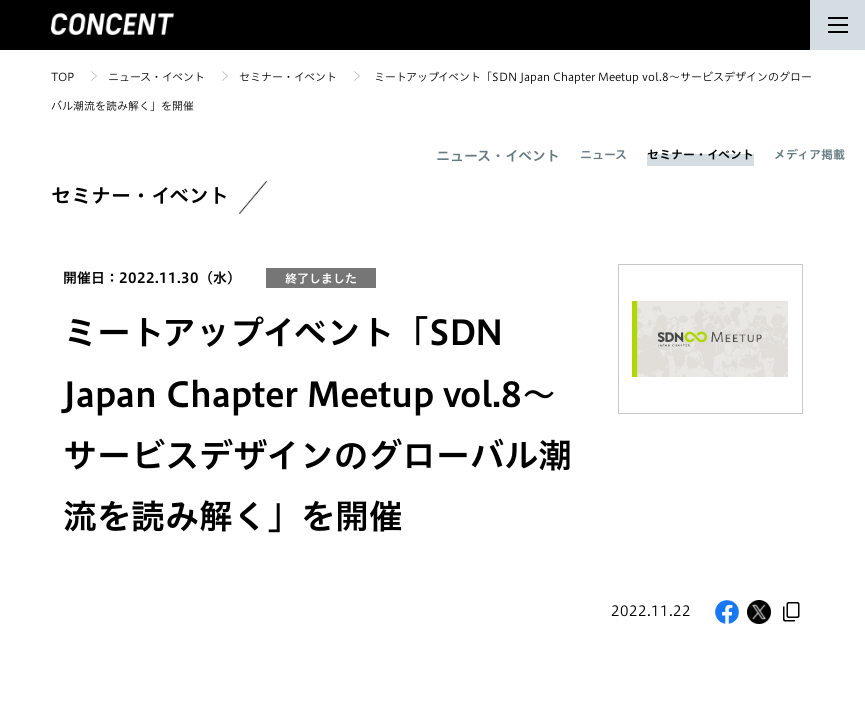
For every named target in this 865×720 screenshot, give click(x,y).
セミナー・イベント (288, 76)
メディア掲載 (809, 154)
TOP (62, 76)
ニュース (603, 154)
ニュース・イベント (156, 76)
